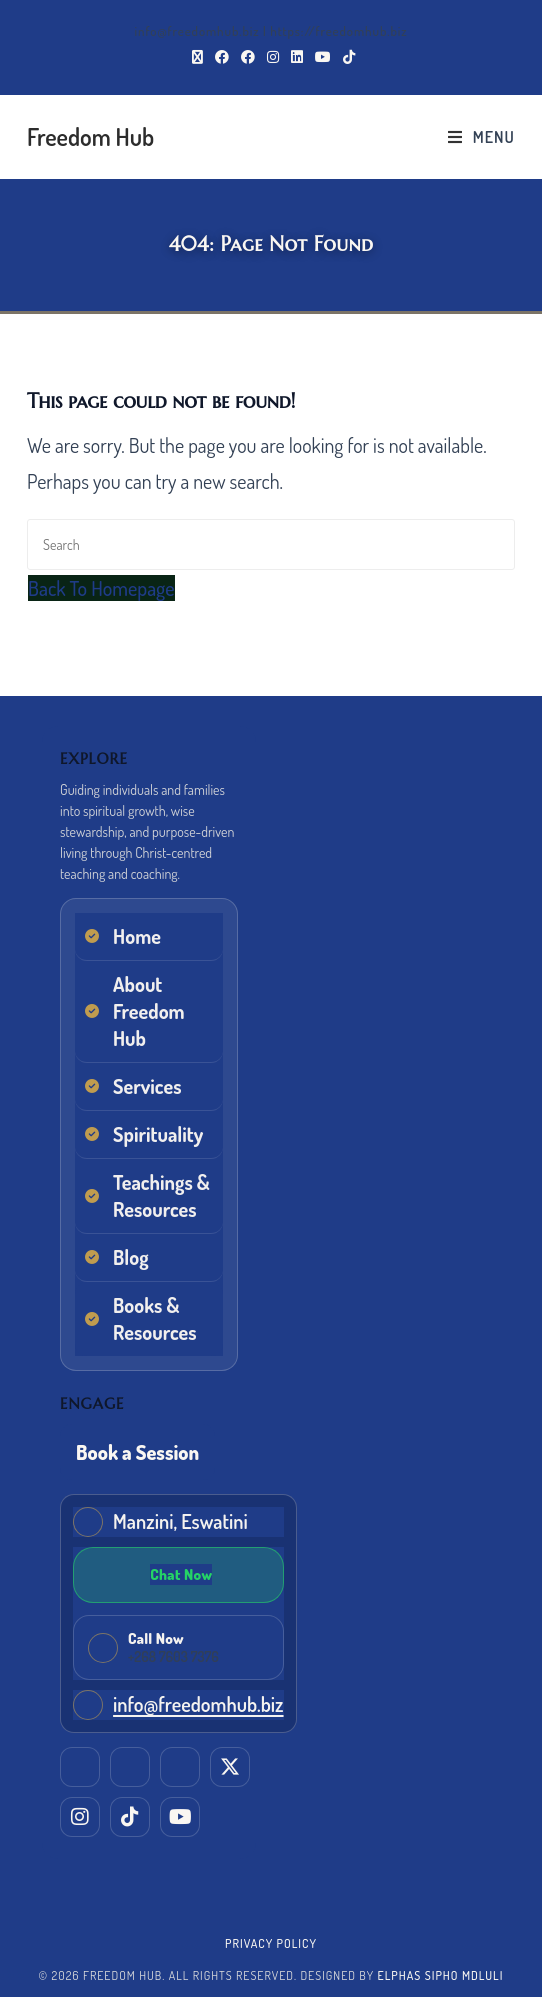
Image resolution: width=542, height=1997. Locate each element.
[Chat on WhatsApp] (178, 1575)
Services (147, 1086)
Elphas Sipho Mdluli (440, 1975)
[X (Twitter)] (230, 1767)
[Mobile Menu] (481, 137)
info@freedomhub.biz (198, 1704)
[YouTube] (180, 1817)
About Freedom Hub (149, 1011)
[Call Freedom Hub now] (178, 1647)
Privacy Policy (271, 1943)
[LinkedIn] (80, 1767)
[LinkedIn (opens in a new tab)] (297, 57)
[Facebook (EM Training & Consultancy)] (180, 1767)
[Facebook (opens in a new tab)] (222, 57)
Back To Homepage (101, 588)
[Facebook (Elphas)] (130, 1767)
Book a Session (137, 1452)
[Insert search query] (271, 544)
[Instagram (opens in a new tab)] (273, 57)
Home (137, 936)
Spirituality (158, 1134)
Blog (131, 1257)
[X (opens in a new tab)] (197, 57)
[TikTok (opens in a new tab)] (346, 57)
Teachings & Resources (161, 1195)
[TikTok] (130, 1817)
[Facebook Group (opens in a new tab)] (248, 57)
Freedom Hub (90, 136)
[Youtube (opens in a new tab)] (323, 57)
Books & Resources (155, 1318)
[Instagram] (80, 1817)
